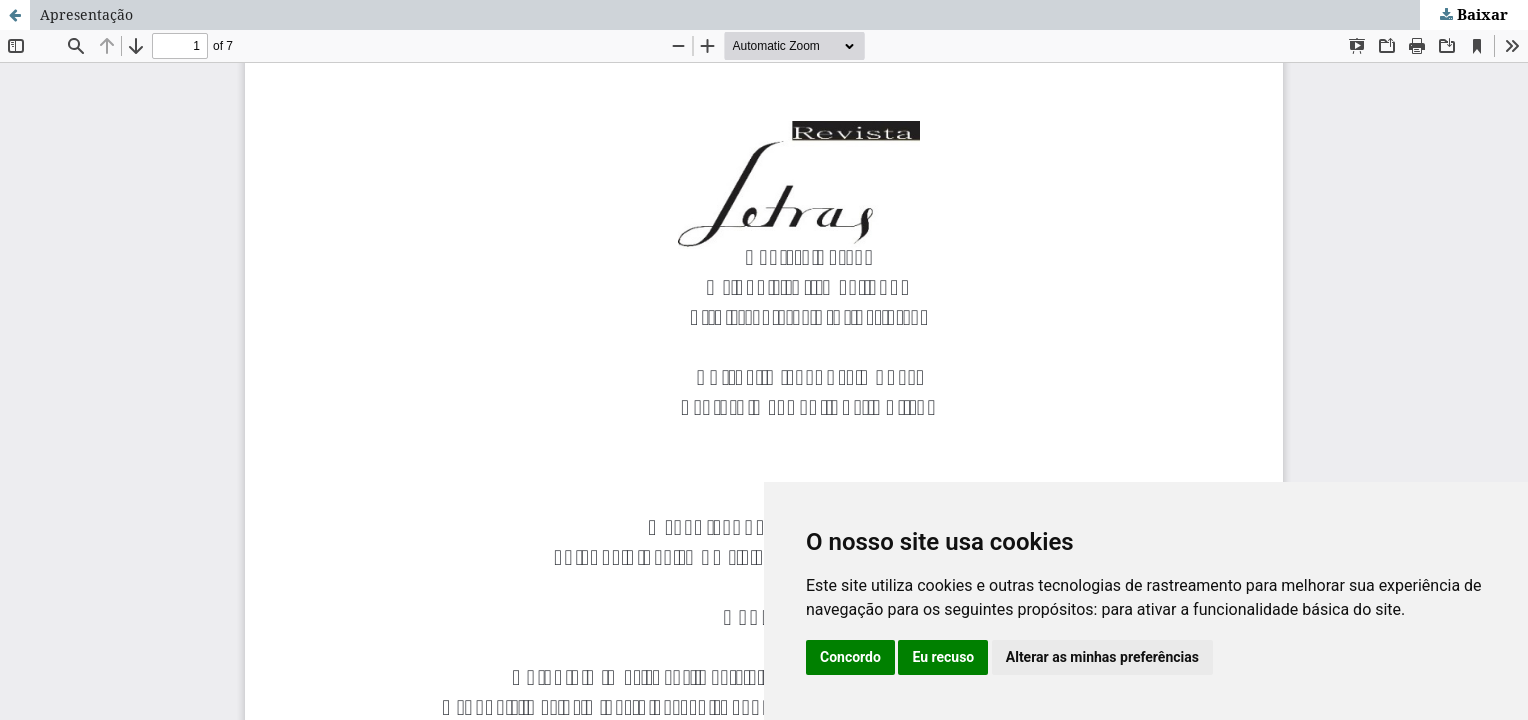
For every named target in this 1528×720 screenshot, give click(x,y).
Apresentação (86, 14)
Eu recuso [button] (943, 657)
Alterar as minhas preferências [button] (1102, 657)
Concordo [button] (850, 657)
